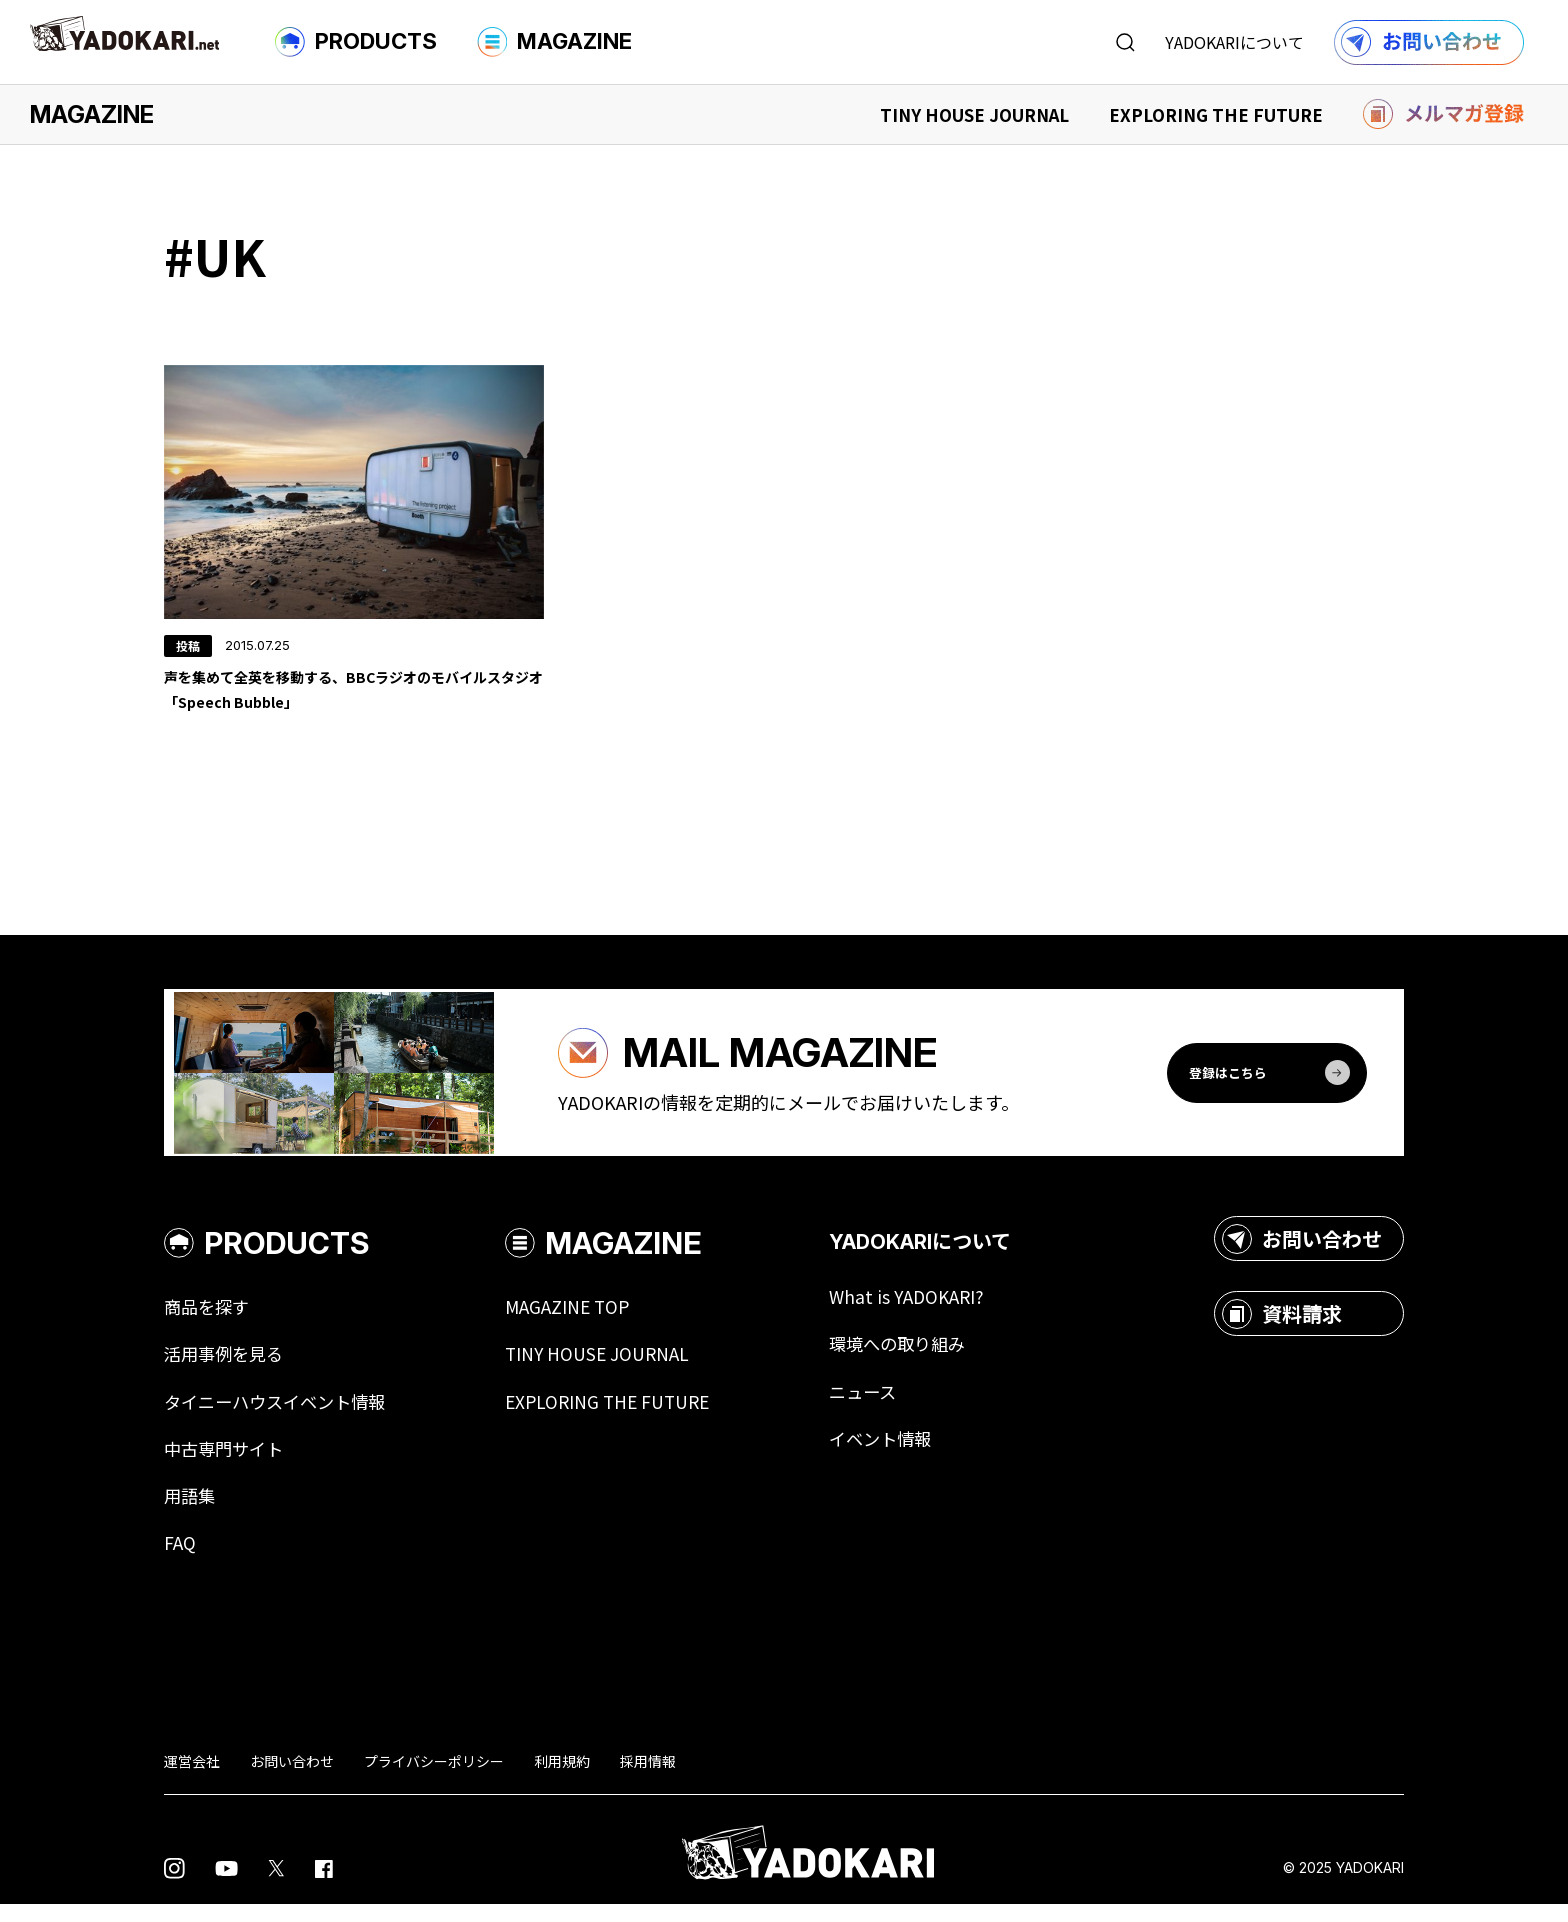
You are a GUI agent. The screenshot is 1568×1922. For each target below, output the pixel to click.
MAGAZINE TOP (581, 1320)
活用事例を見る (227, 1368)
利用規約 (562, 1778)
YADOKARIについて (1234, 42)
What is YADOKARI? (929, 1310)
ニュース (885, 1406)
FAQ (180, 1560)
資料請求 (1282, 1327)
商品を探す (209, 1320)
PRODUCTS (356, 42)
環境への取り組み (922, 1358)
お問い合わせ (1302, 1252)
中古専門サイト (227, 1464)
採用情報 (648, 1778)
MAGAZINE (554, 42)
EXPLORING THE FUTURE (1216, 114)
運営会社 (192, 1778)
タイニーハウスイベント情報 (281, 1416)
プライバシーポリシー (434, 1778)
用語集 (191, 1512)
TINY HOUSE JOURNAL (974, 114)
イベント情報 (904, 1454)
